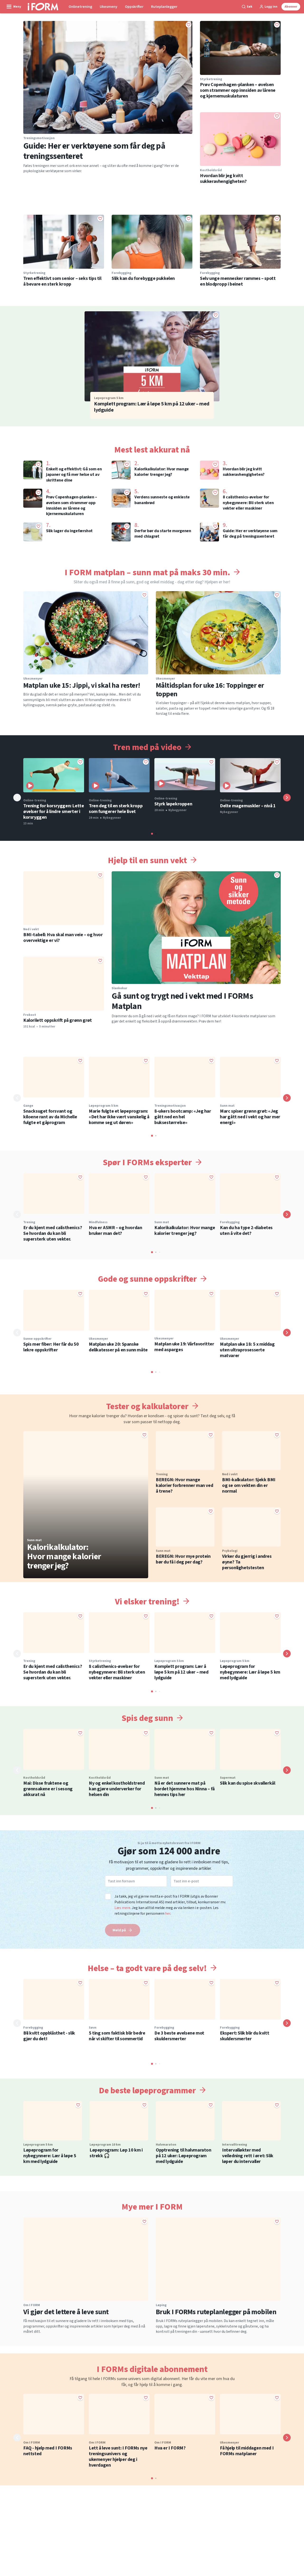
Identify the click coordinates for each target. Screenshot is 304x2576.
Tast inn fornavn (121, 1881)
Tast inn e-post (186, 1881)
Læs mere (122, 1907)
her (167, 1913)
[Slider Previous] (17, 797)
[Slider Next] (287, 797)
